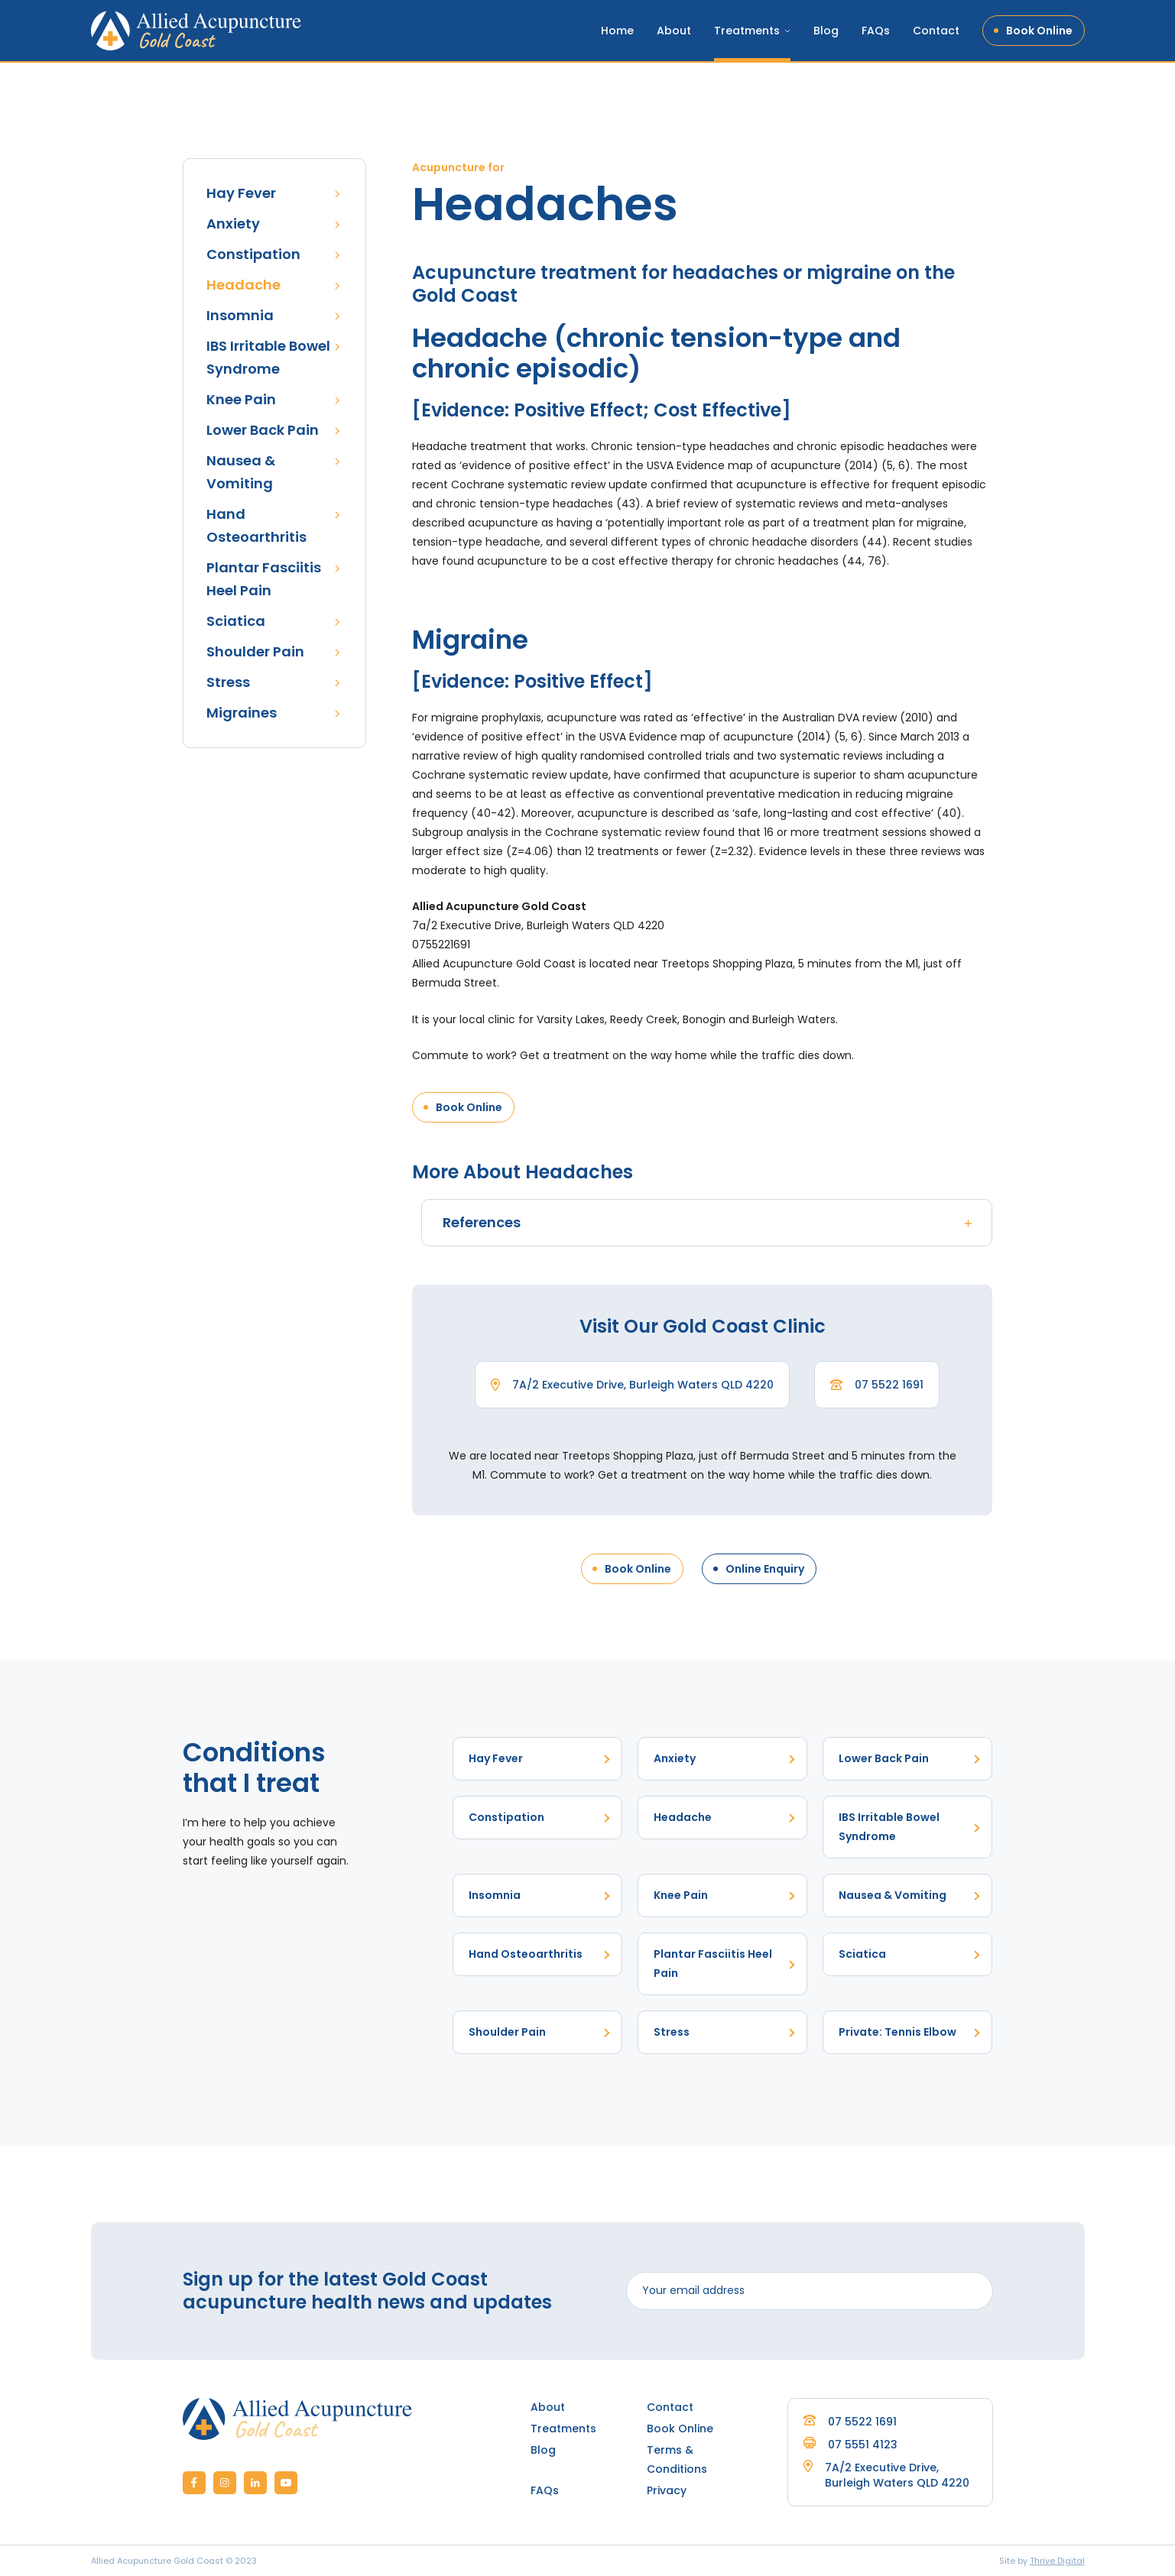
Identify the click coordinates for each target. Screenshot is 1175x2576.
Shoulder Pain (255, 651)
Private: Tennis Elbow (897, 2032)
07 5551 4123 (850, 2444)
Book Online (1039, 30)
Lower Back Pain (262, 429)
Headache (243, 284)
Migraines (241, 712)
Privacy (666, 2490)
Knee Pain (241, 399)
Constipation (253, 254)
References (710, 1222)
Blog (826, 30)
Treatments (747, 30)
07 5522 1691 (889, 1384)
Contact (936, 30)
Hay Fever (241, 193)
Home (617, 30)
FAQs (876, 30)
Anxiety (233, 223)
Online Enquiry (764, 1568)
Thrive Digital (1057, 2561)
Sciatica (235, 620)
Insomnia (240, 315)
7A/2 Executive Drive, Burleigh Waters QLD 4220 (643, 1384)
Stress (228, 682)
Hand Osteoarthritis (256, 525)
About (674, 30)
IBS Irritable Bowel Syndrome (268, 357)
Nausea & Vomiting (240, 472)
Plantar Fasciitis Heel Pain (263, 579)
